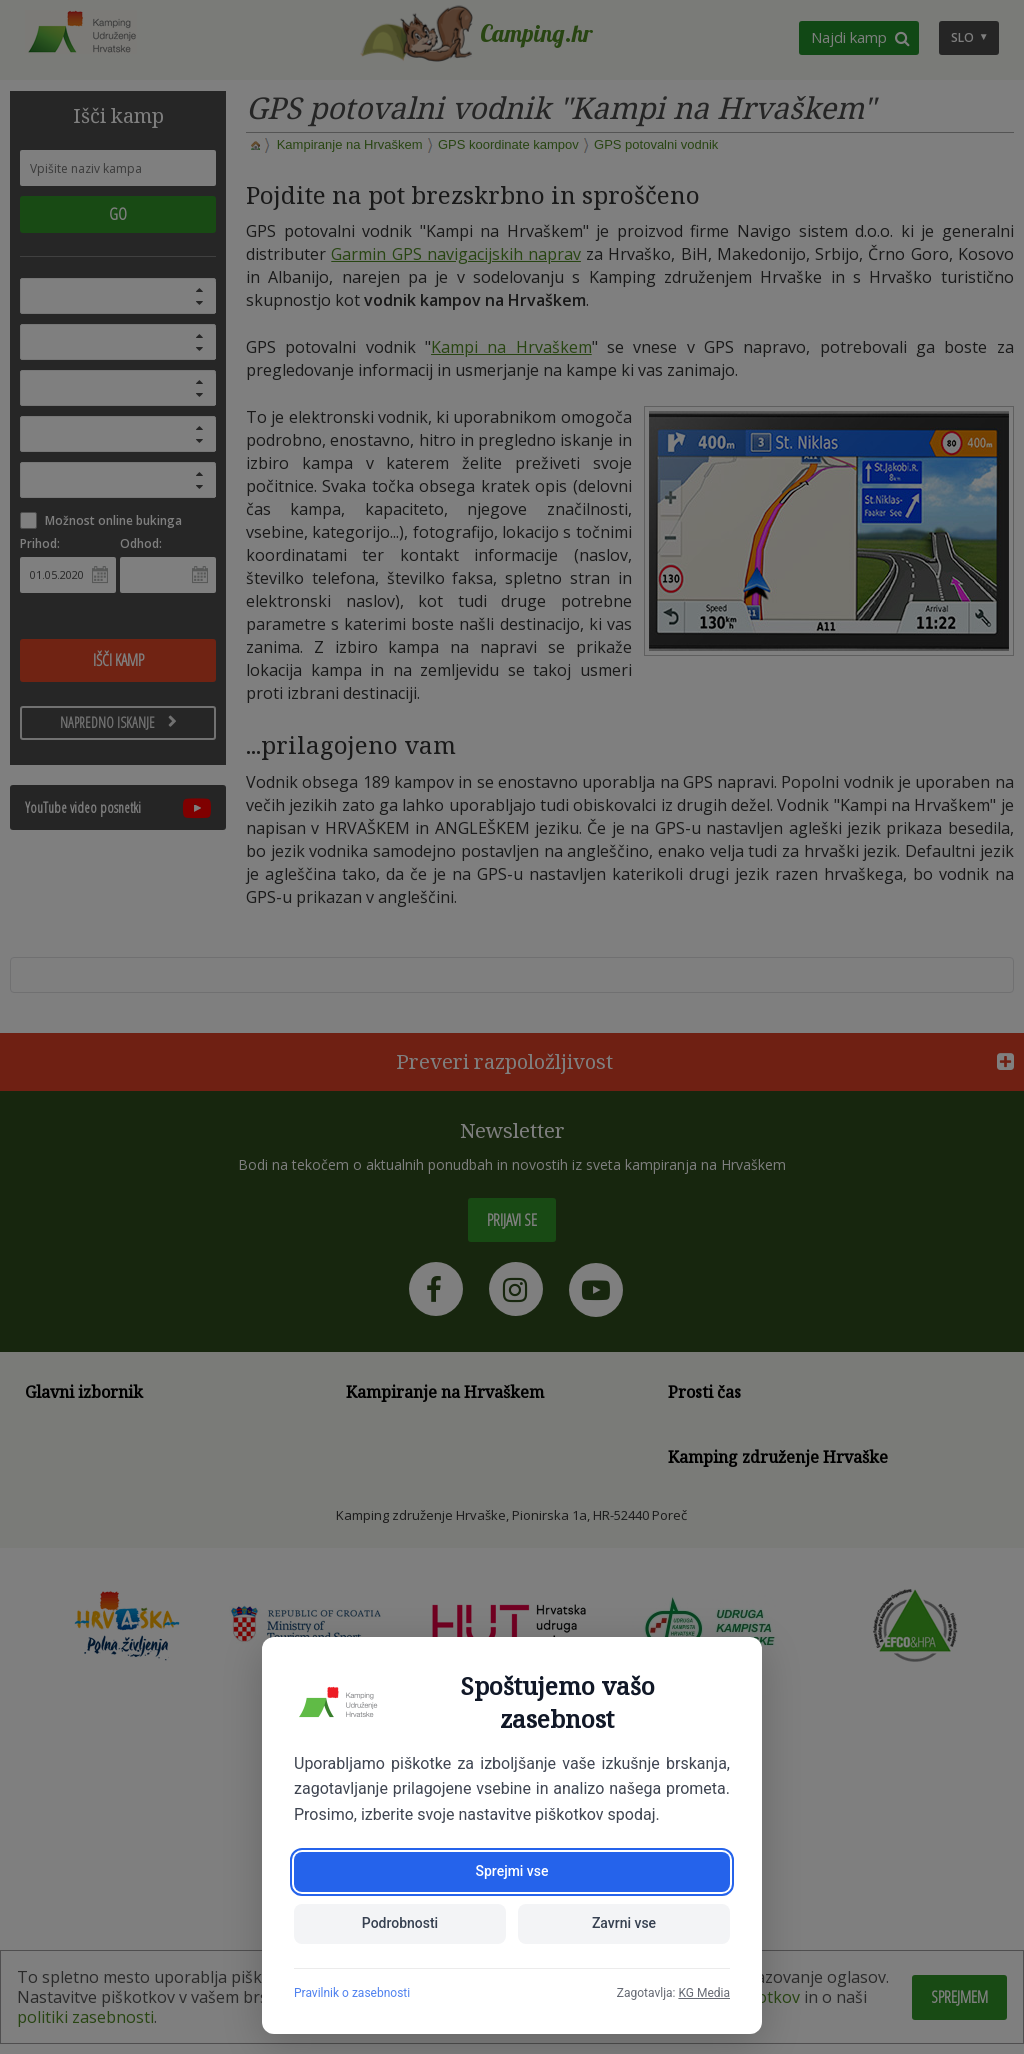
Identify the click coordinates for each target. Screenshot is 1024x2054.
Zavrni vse (624, 1924)
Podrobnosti (400, 1924)
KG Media (704, 1993)
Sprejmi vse (511, 1872)
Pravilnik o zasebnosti (352, 1993)
